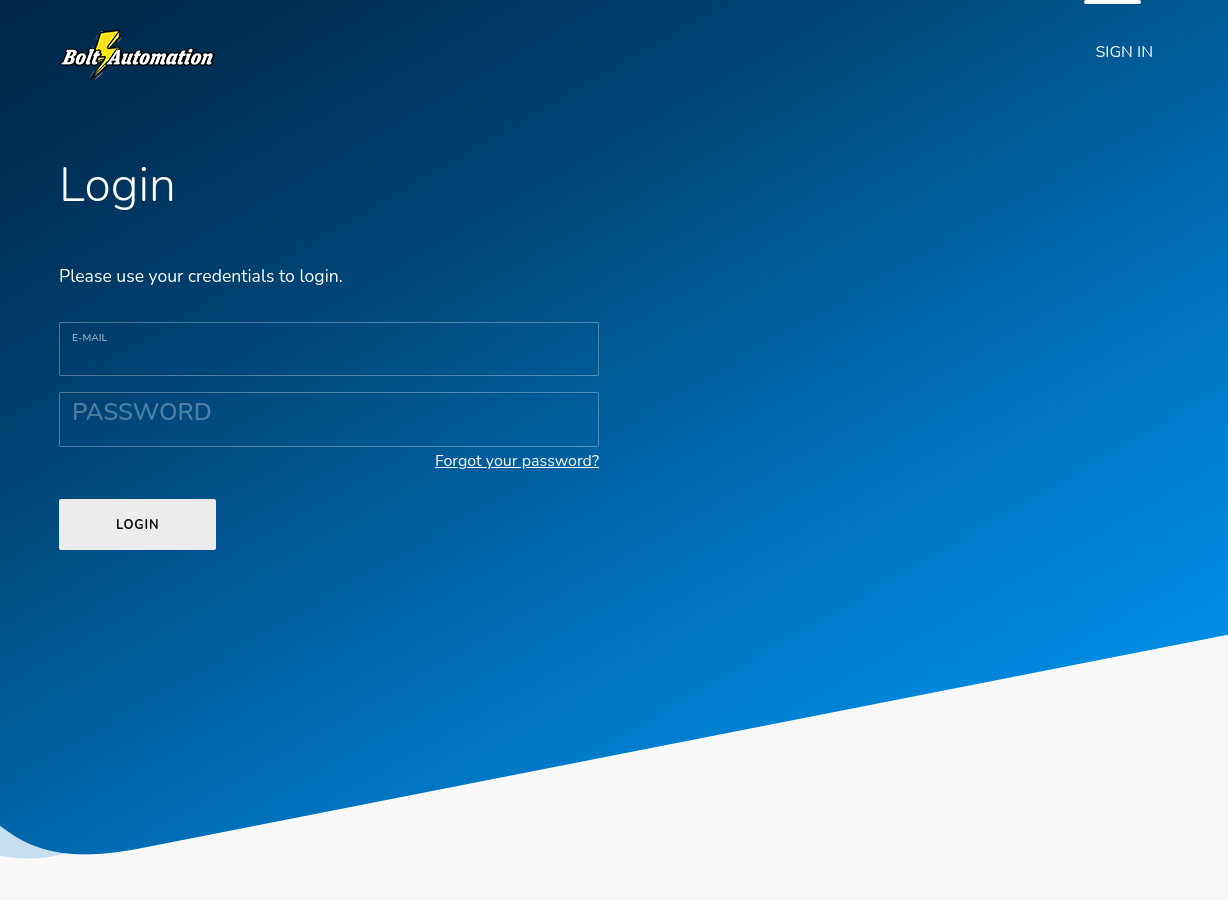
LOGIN (137, 525)
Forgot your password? (517, 461)
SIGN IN (1125, 52)
